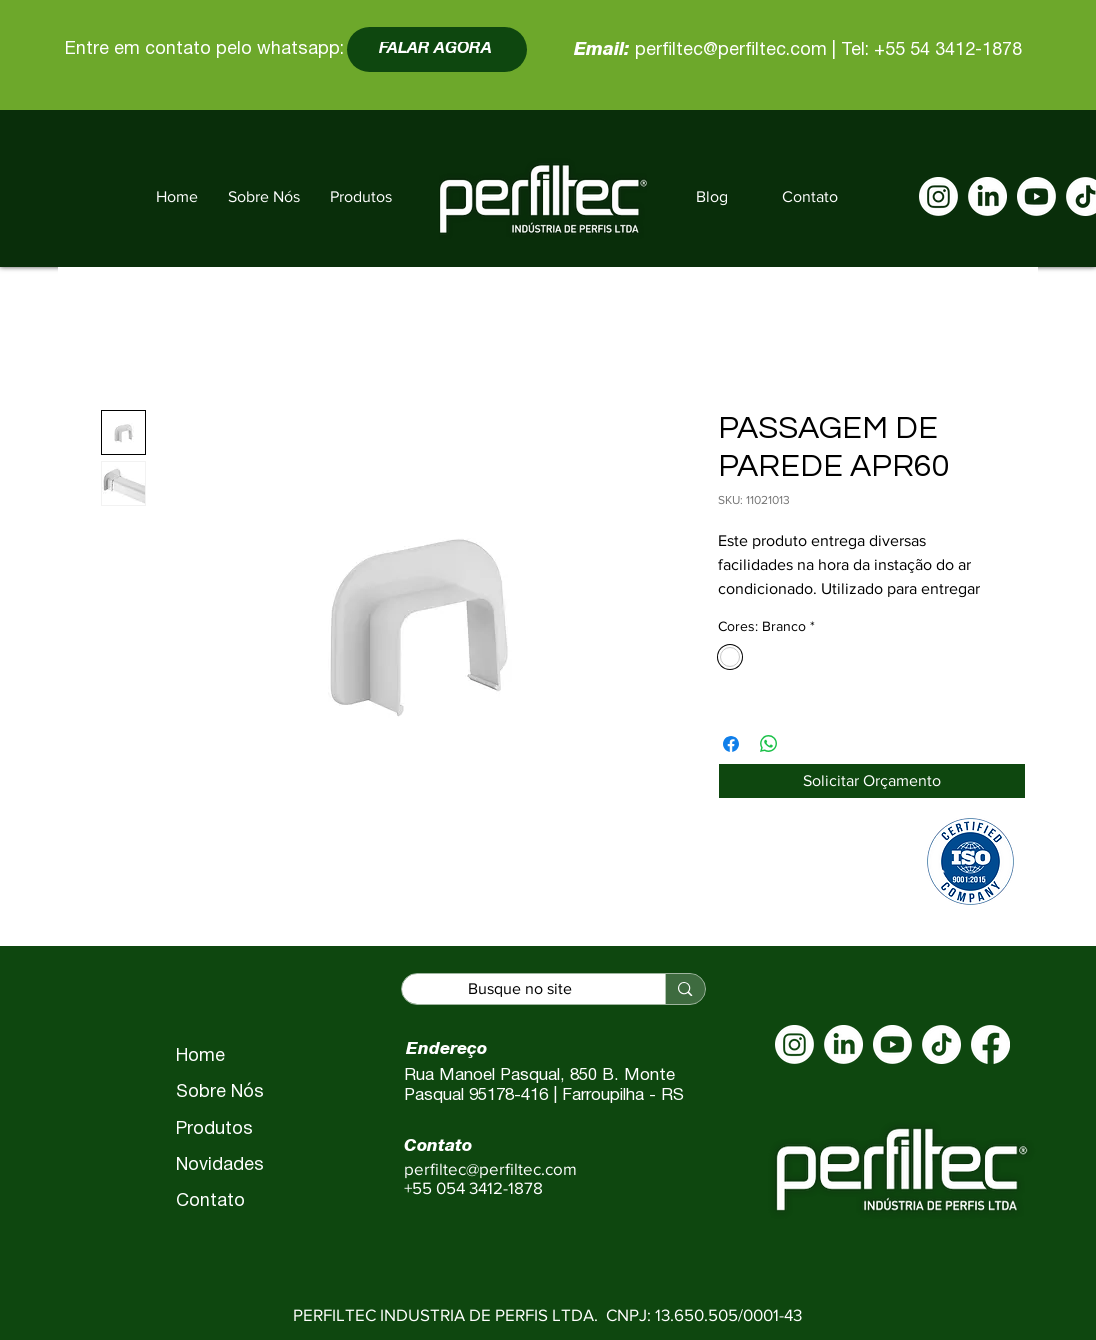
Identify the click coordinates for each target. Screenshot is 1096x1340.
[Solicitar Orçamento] (872, 781)
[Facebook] (990, 1044)
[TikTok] (941, 1044)
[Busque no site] (520, 989)
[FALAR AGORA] (437, 49)
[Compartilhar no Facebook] (731, 744)
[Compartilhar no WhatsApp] (769, 744)
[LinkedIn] (987, 196)
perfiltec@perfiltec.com (731, 50)
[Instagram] (938, 196)
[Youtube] (1036, 196)
